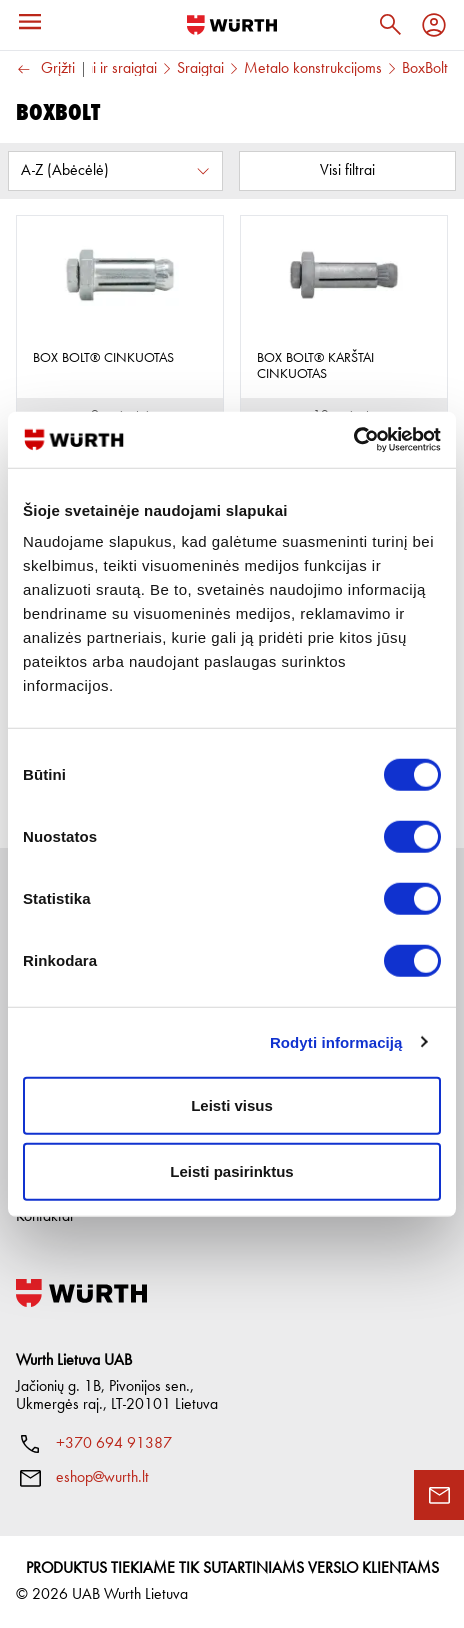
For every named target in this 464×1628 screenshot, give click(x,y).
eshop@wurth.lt (102, 1478)
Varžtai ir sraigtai (105, 69)
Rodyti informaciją (336, 1041)
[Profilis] (434, 25)
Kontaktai (44, 1217)
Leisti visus (232, 1105)
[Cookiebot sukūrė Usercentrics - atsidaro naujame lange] (353, 440)
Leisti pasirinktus (231, 1170)
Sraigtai (200, 69)
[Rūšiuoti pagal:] (115, 171)
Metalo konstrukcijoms (313, 69)
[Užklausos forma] (439, 1495)
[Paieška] (390, 25)
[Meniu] (30, 22)
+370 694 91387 (114, 1444)
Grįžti (45, 69)
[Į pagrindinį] (232, 25)
